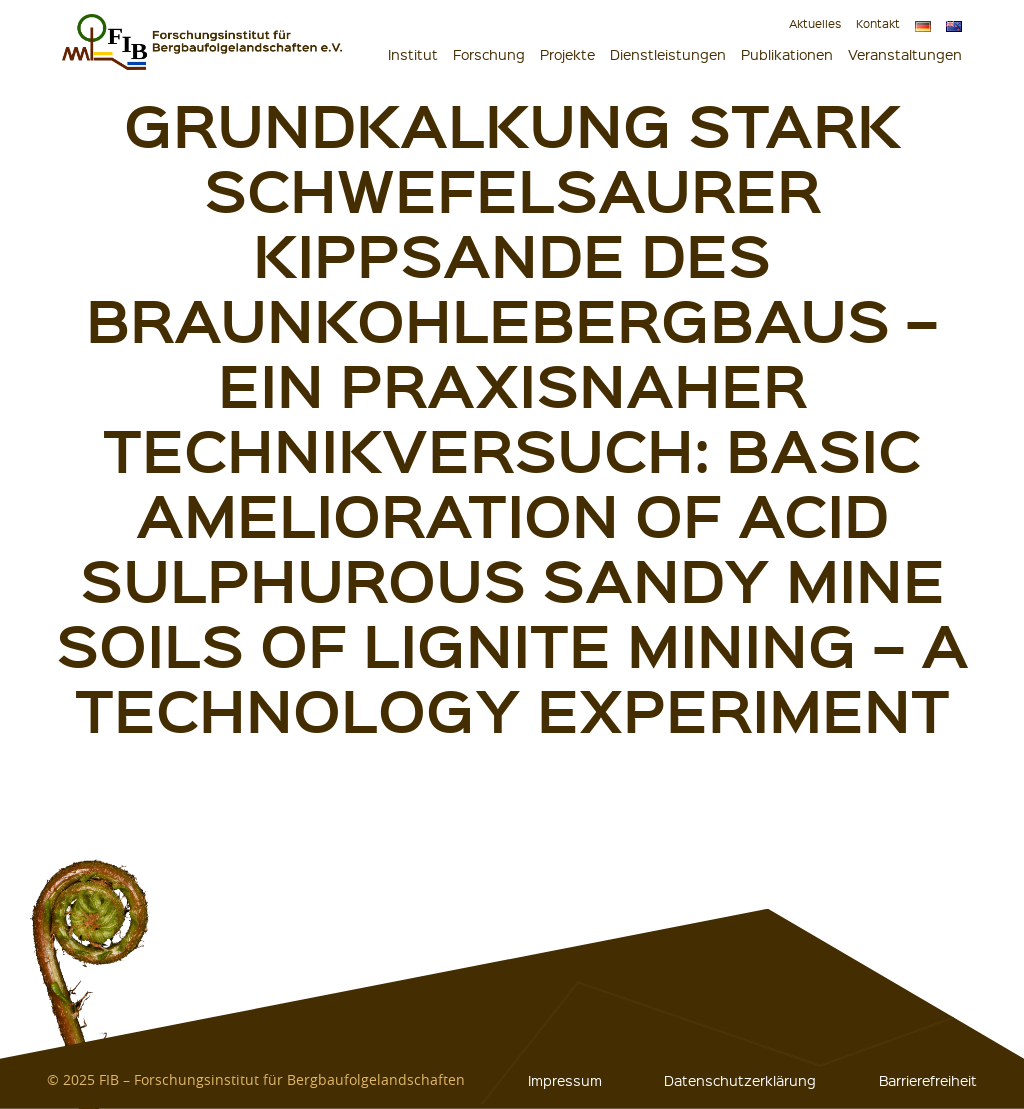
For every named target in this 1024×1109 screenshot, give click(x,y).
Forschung (489, 54)
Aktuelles (815, 23)
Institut (413, 54)
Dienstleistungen (668, 54)
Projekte (567, 54)
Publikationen (787, 54)
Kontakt (878, 23)
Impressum (565, 1080)
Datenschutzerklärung (740, 1080)
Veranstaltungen (905, 54)
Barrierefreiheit (928, 1080)
